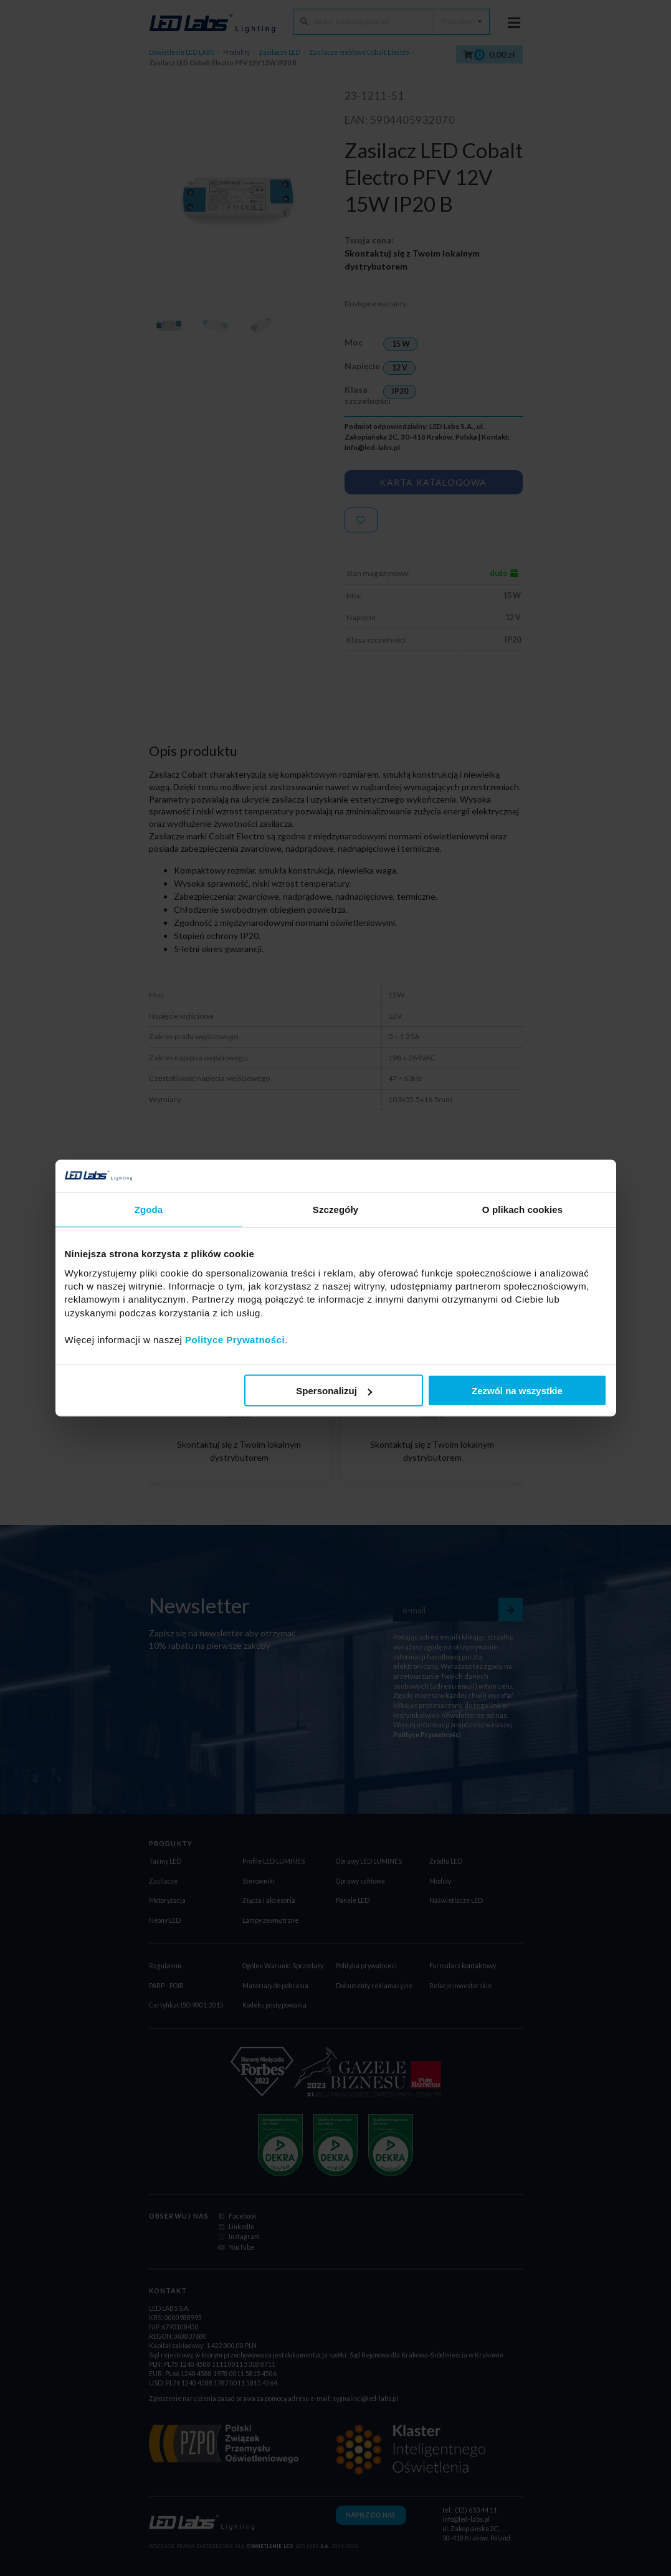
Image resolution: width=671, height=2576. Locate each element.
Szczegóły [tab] (335, 1209)
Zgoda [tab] (149, 1209)
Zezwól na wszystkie (517, 1390)
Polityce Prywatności (235, 1339)
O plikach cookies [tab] (522, 1209)
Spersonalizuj (334, 1390)
